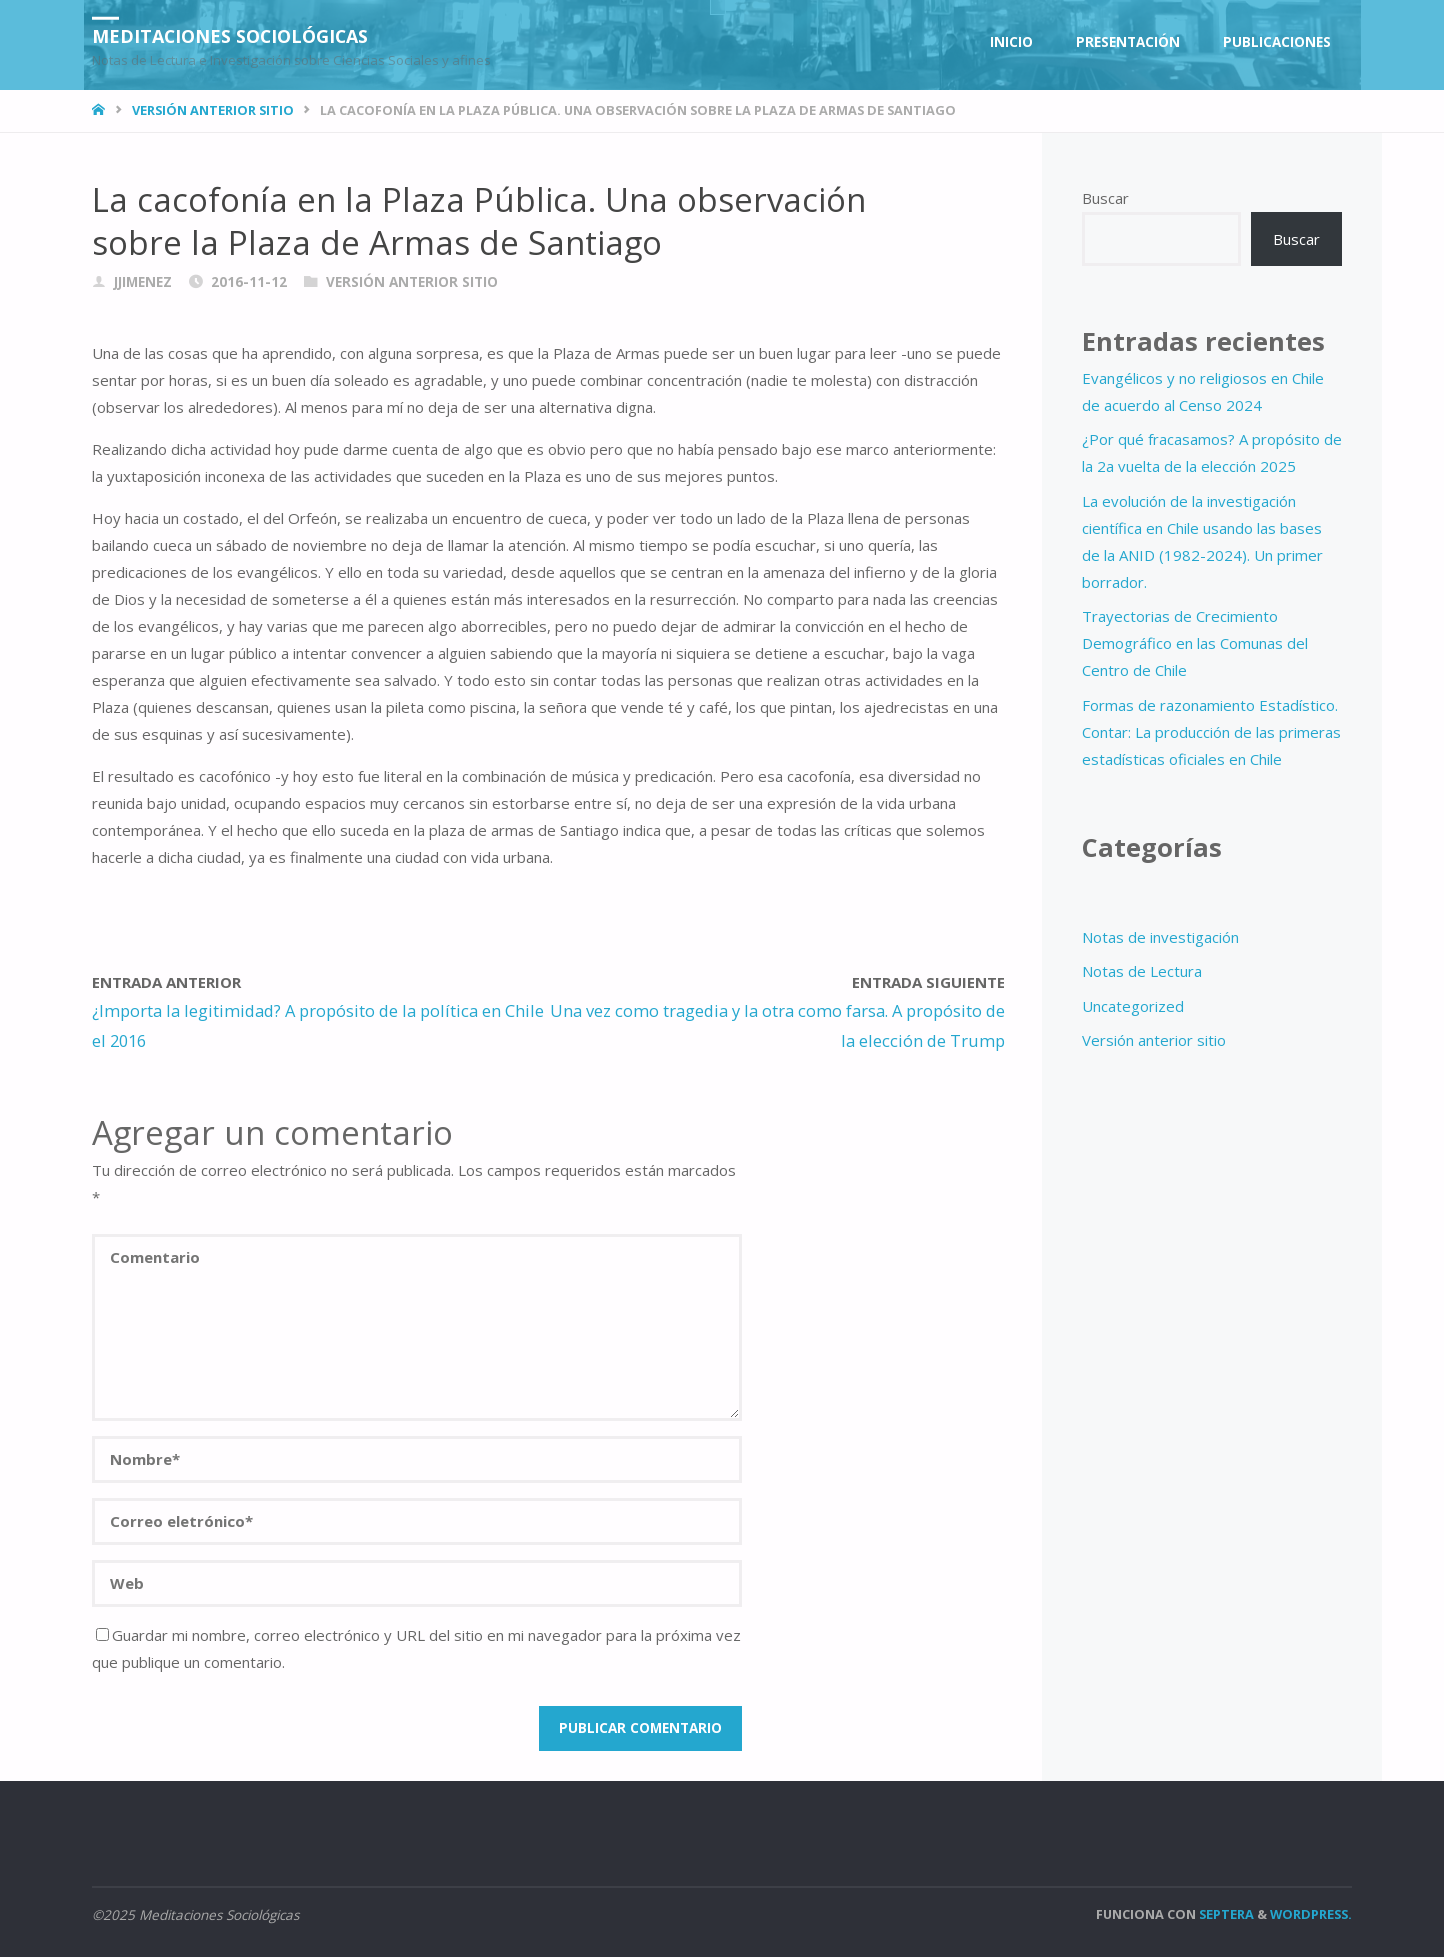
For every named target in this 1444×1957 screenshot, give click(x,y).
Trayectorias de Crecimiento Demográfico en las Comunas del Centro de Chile (1195, 643)
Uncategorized (1133, 1006)
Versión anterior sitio (213, 110)
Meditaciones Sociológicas (231, 35)
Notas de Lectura (1142, 971)
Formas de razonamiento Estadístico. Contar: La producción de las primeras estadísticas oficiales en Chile (1211, 732)
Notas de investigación (1160, 937)
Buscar (1105, 198)
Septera (1225, 1914)
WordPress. (1311, 1914)
